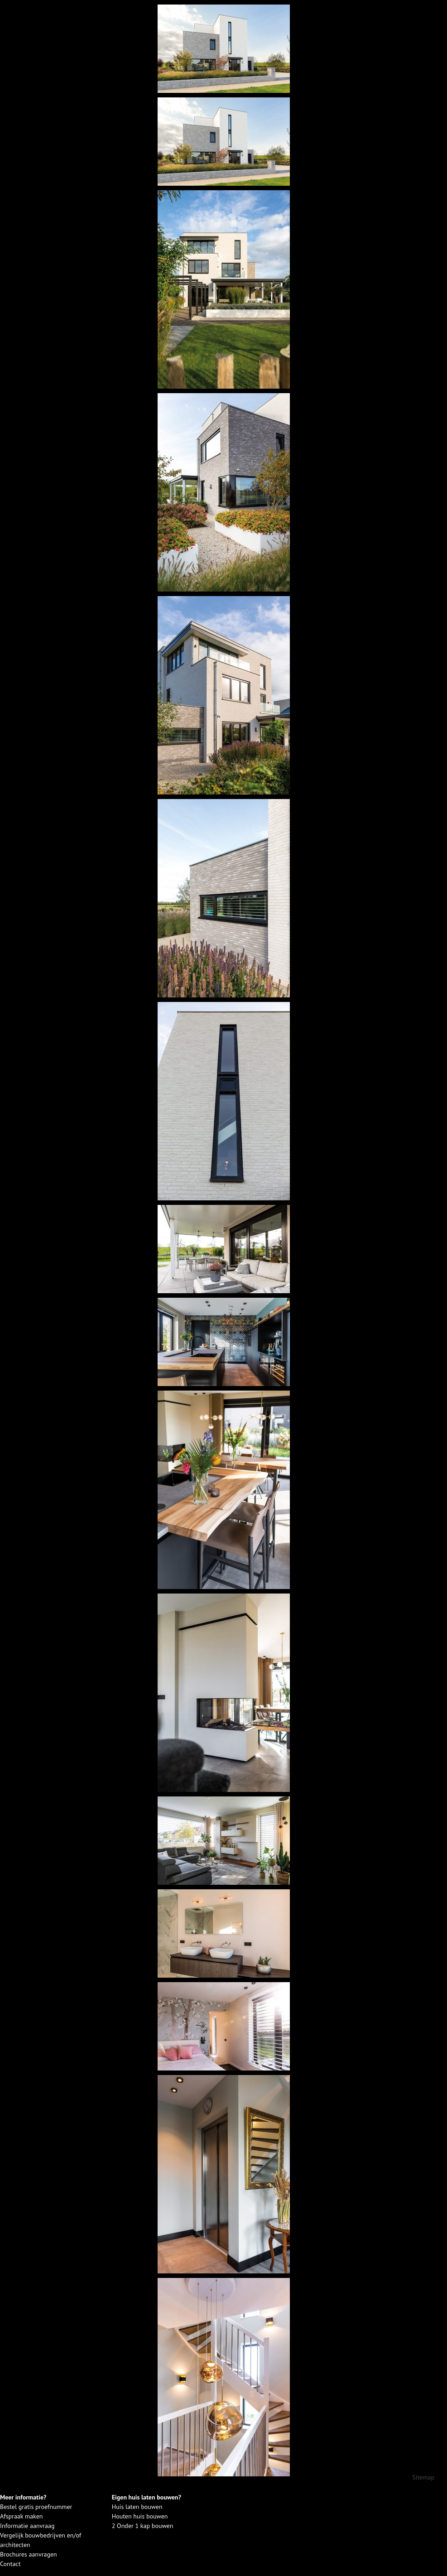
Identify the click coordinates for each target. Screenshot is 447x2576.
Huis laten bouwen (137, 2507)
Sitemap (423, 2477)
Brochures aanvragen (28, 2554)
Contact (10, 2564)
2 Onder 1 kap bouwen (142, 2526)
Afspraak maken (21, 2516)
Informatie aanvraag (27, 2526)
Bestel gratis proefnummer (36, 2507)
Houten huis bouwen (140, 2516)
